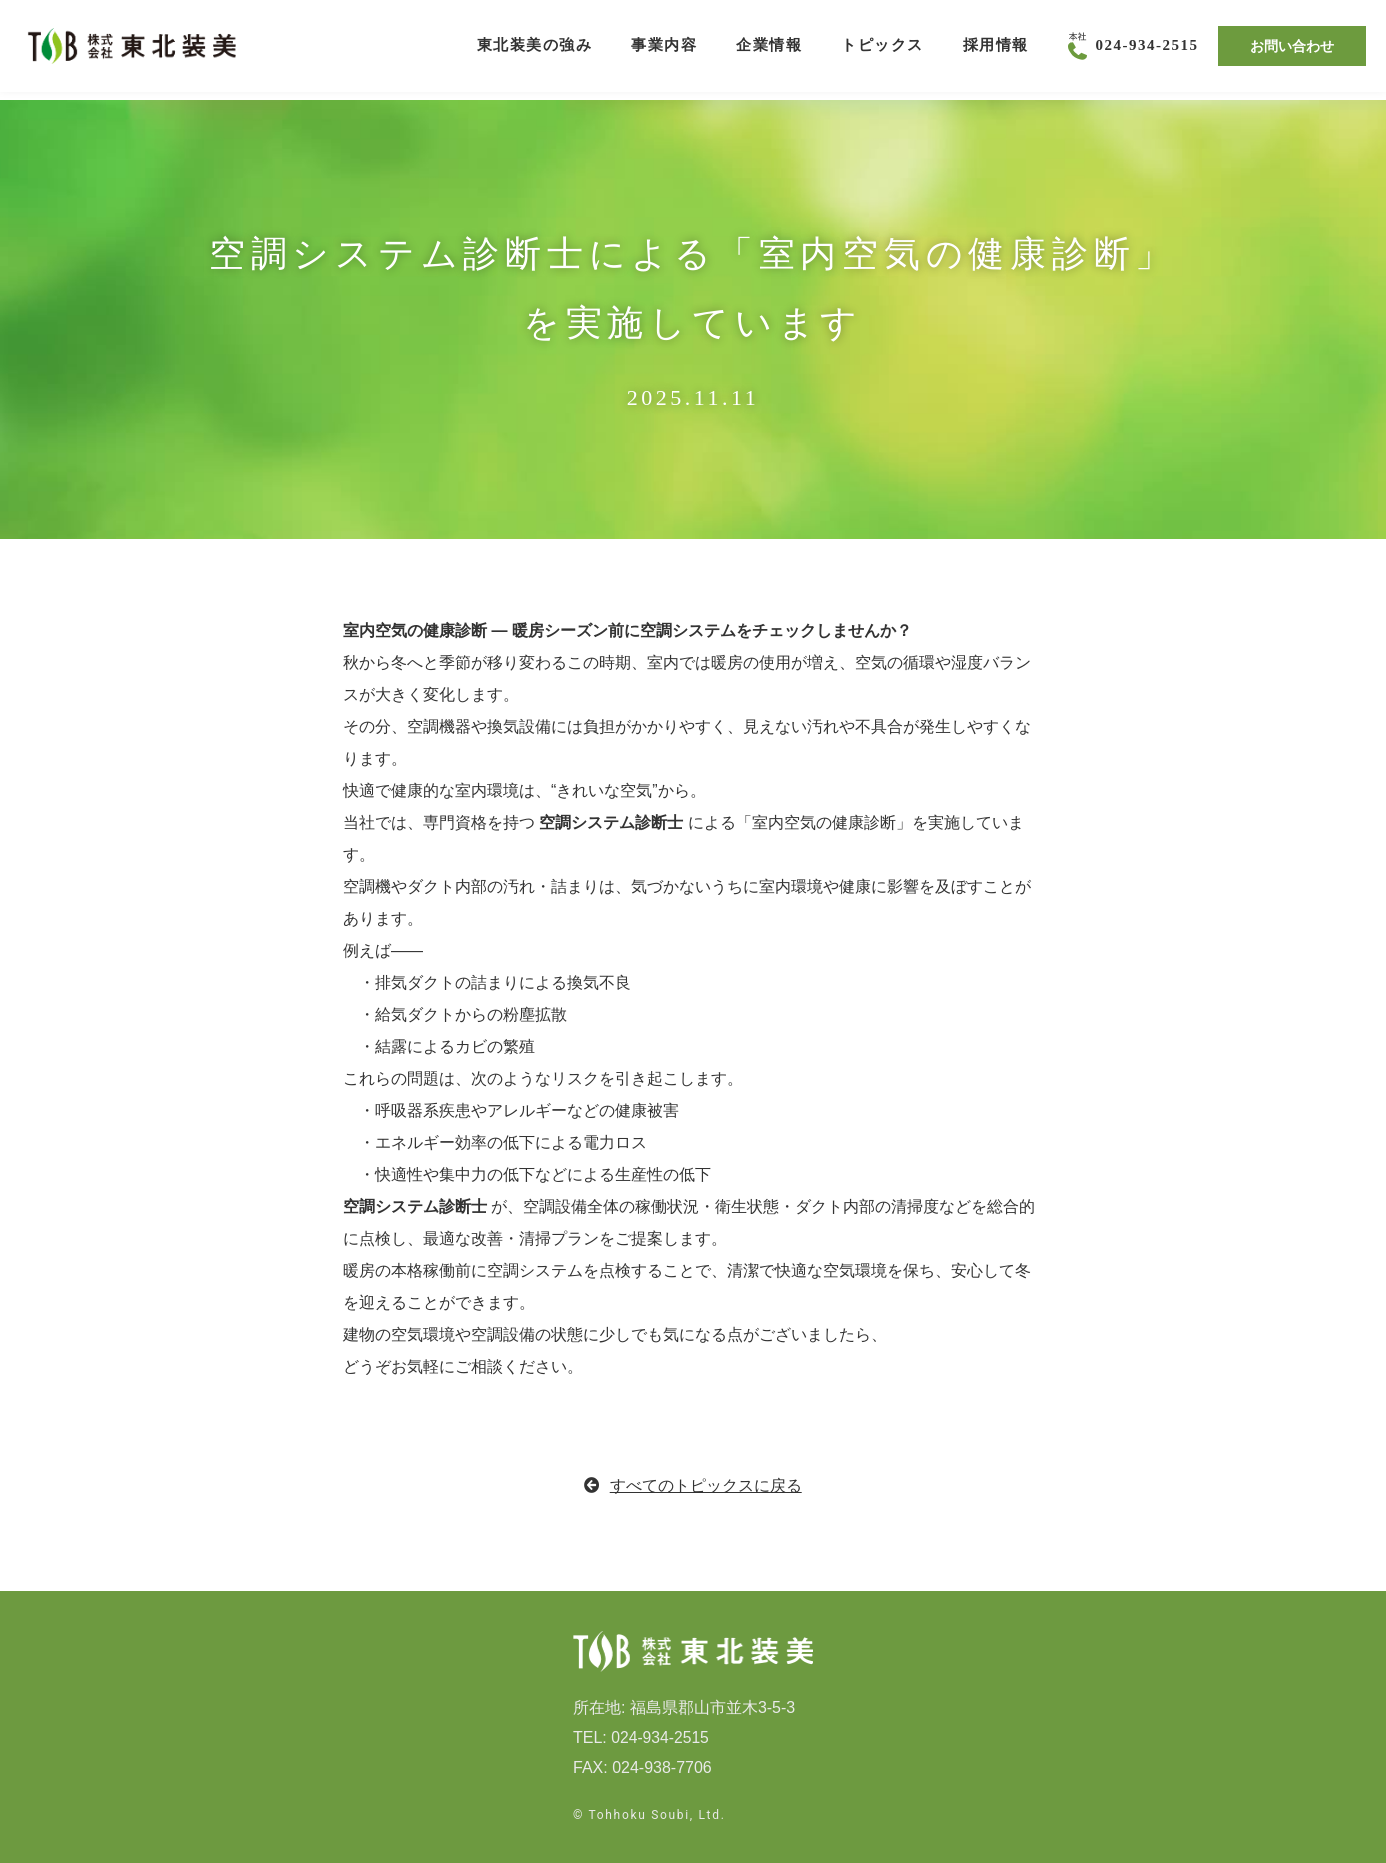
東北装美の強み (535, 50)
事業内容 (664, 50)
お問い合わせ (1292, 49)
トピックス (882, 50)
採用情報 (996, 50)
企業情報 (769, 50)
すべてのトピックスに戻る (693, 1485)
